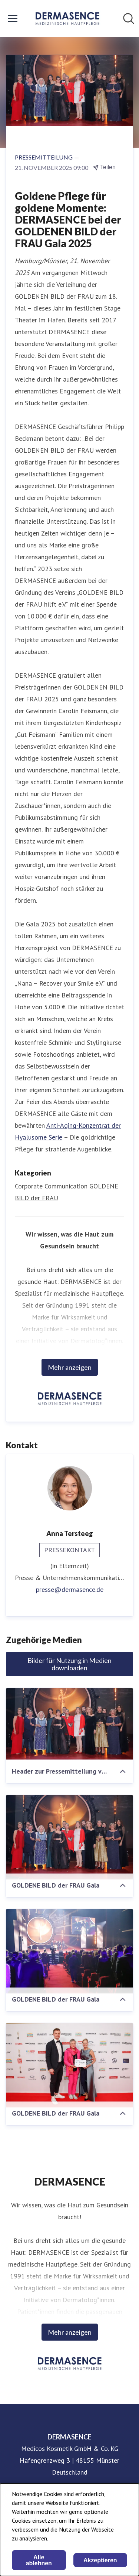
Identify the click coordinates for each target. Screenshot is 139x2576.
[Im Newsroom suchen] (129, 18)
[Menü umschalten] (12, 18)
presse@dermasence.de (69, 1589)
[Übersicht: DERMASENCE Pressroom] (67, 18)
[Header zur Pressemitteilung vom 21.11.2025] (69, 1724)
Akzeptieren (100, 2560)
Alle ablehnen (39, 2560)
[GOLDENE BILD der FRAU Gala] (69, 1837)
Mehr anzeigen (70, 1367)
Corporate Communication (51, 1186)
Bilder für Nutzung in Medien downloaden (69, 1664)
